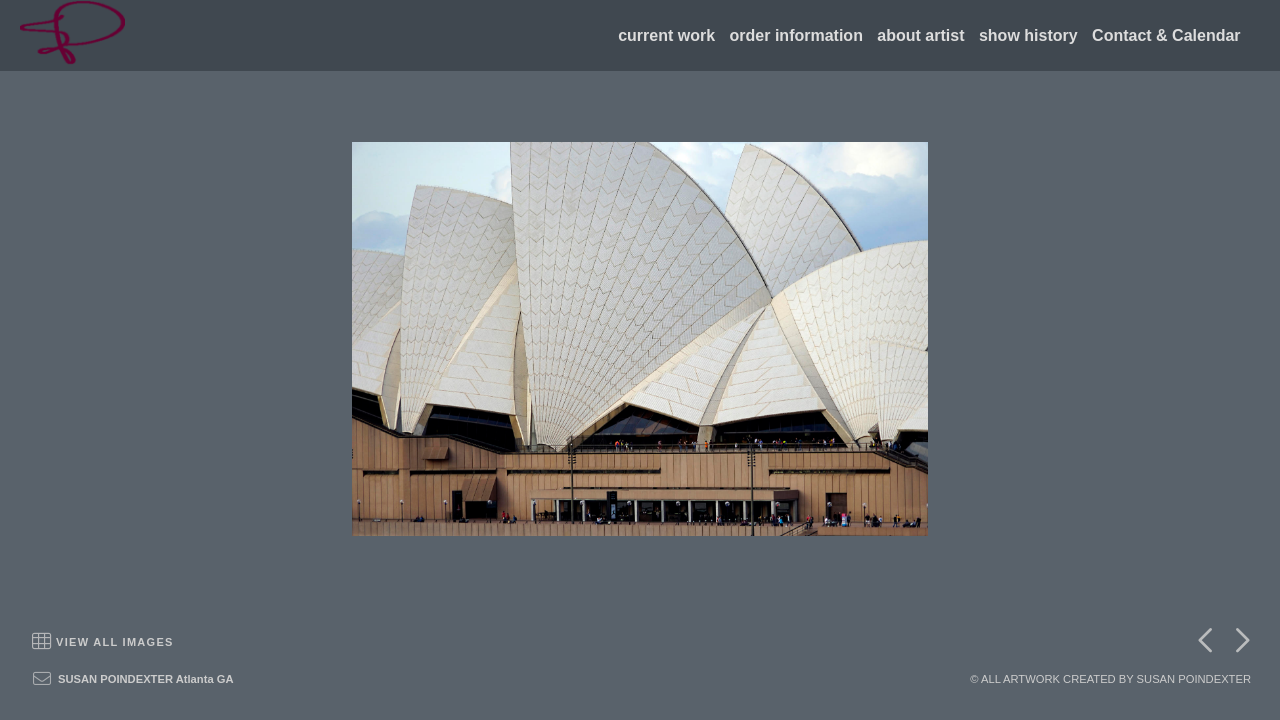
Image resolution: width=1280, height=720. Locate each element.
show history (1028, 35)
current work (666, 35)
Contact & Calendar (1166, 35)
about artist (920, 35)
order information (796, 35)
